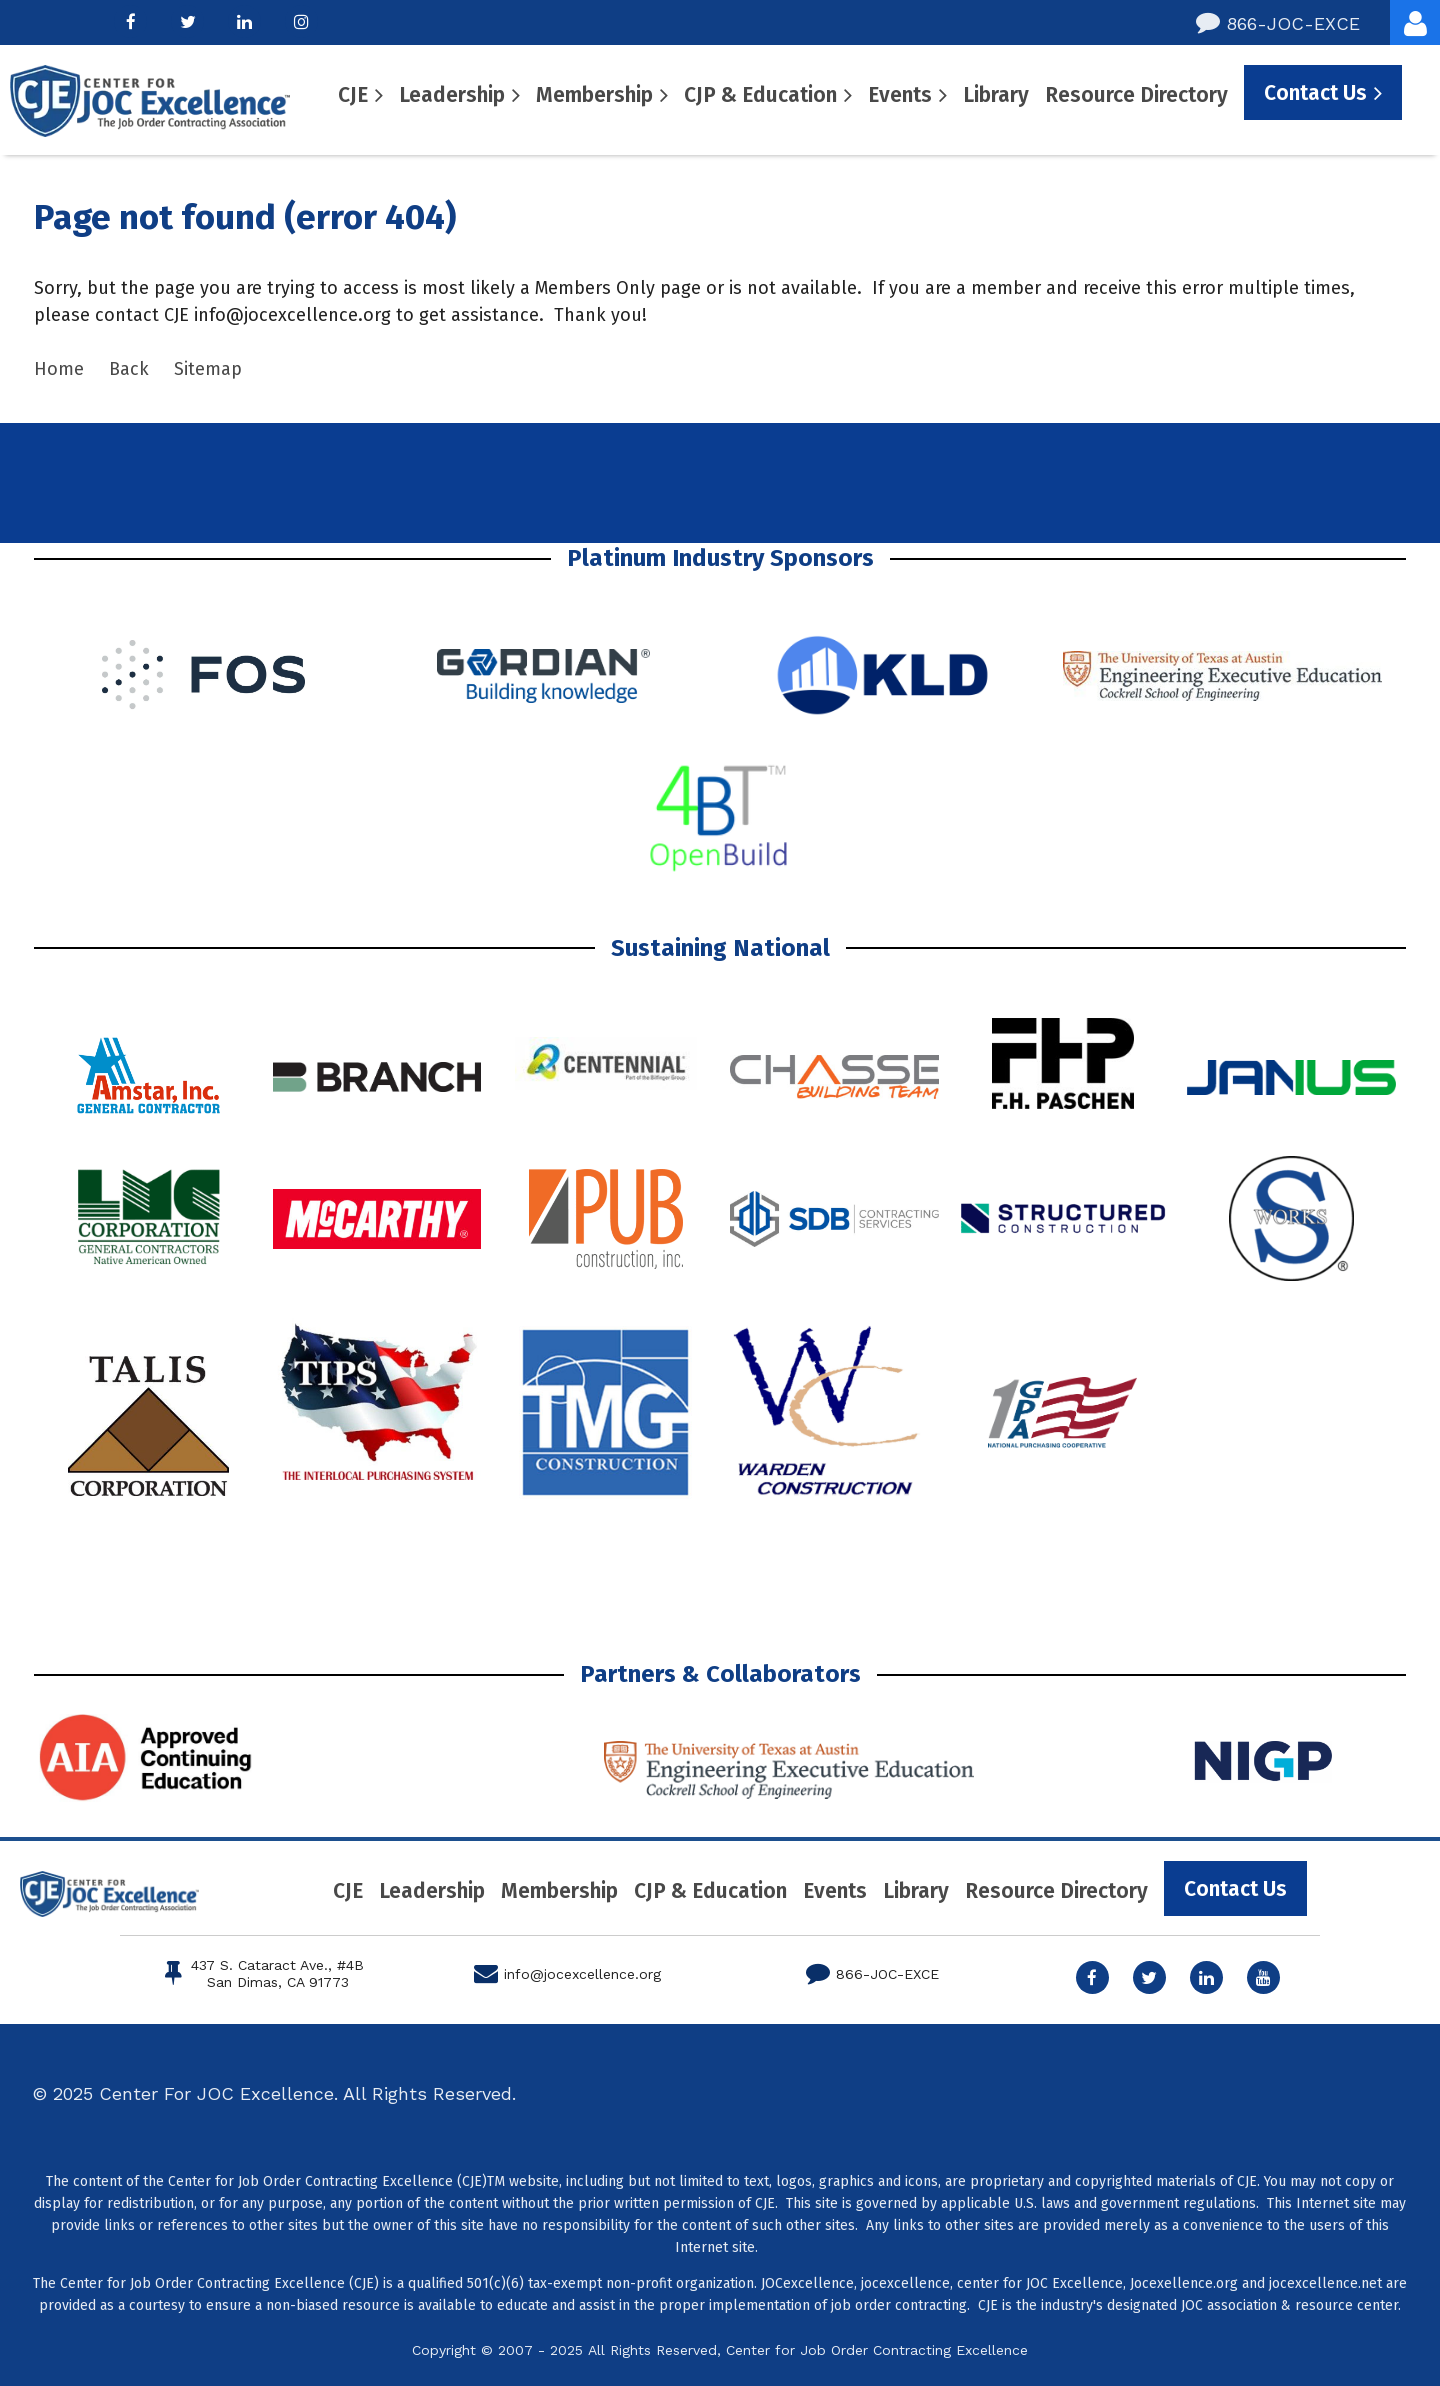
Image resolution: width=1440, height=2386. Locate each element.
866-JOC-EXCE (1278, 23)
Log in (1415, 22)
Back (129, 369)
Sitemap (208, 369)
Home (59, 369)
